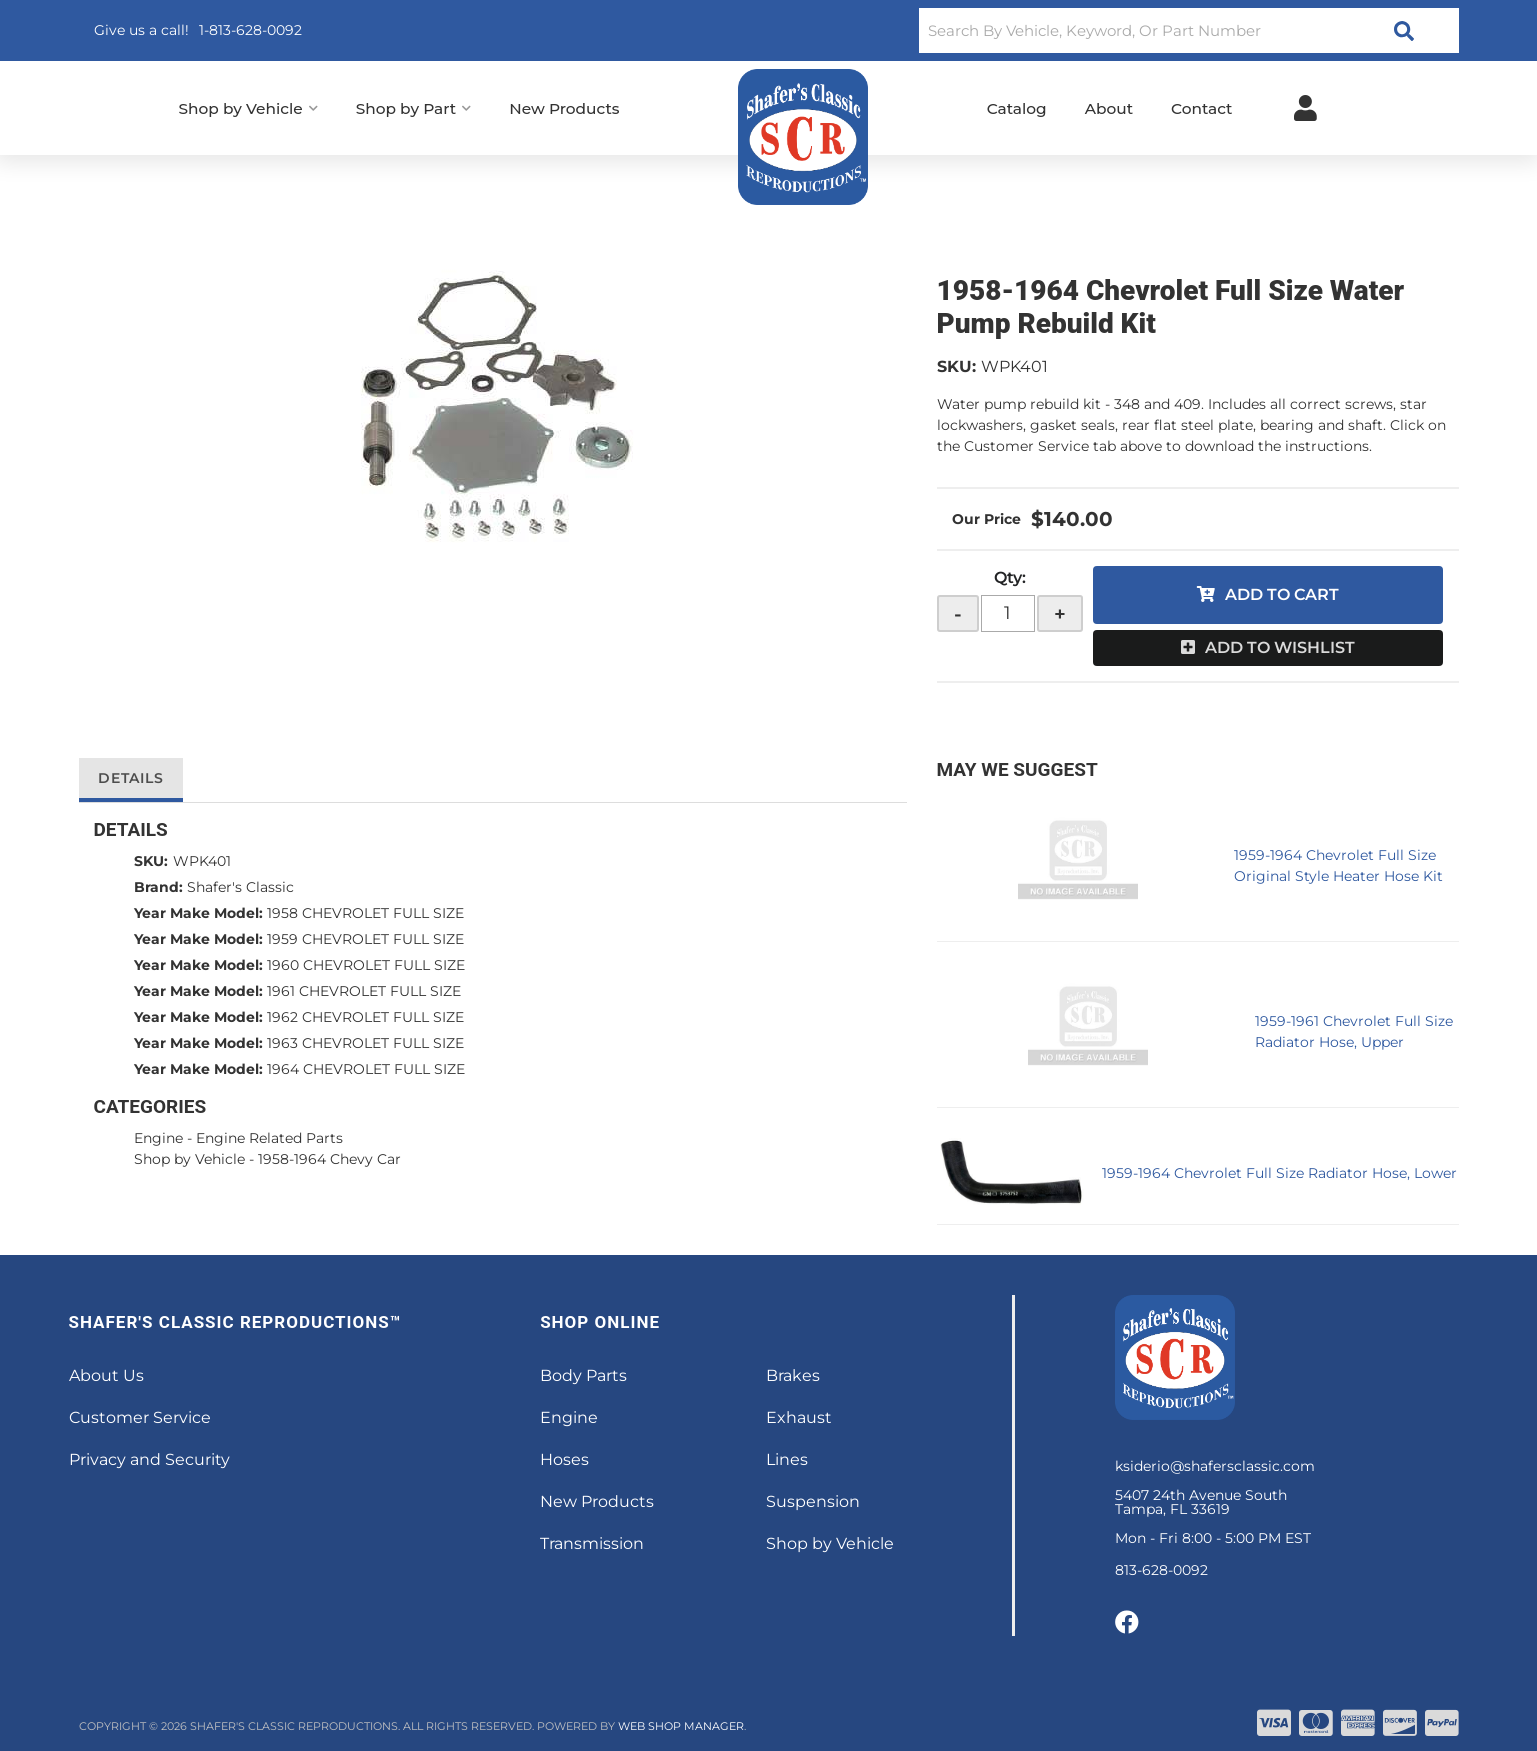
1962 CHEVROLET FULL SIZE (365, 1017)
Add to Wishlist (1280, 647)
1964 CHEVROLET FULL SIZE (366, 1069)
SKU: (956, 366)
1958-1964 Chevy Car (329, 1159)
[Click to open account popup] (1305, 108)
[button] (1188, 30)
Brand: (158, 887)
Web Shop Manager (681, 1726)
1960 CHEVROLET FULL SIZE (366, 965)
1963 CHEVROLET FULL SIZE (365, 1043)
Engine (158, 1138)
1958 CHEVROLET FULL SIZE (365, 913)
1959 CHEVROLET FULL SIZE (365, 939)
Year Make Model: (198, 913)
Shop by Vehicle (189, 1159)
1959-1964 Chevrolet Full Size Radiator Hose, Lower (1279, 1173)
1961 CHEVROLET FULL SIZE (364, 991)
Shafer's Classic (240, 887)
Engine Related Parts (269, 1138)
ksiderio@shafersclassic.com (1215, 1466)
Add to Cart (1282, 594)
